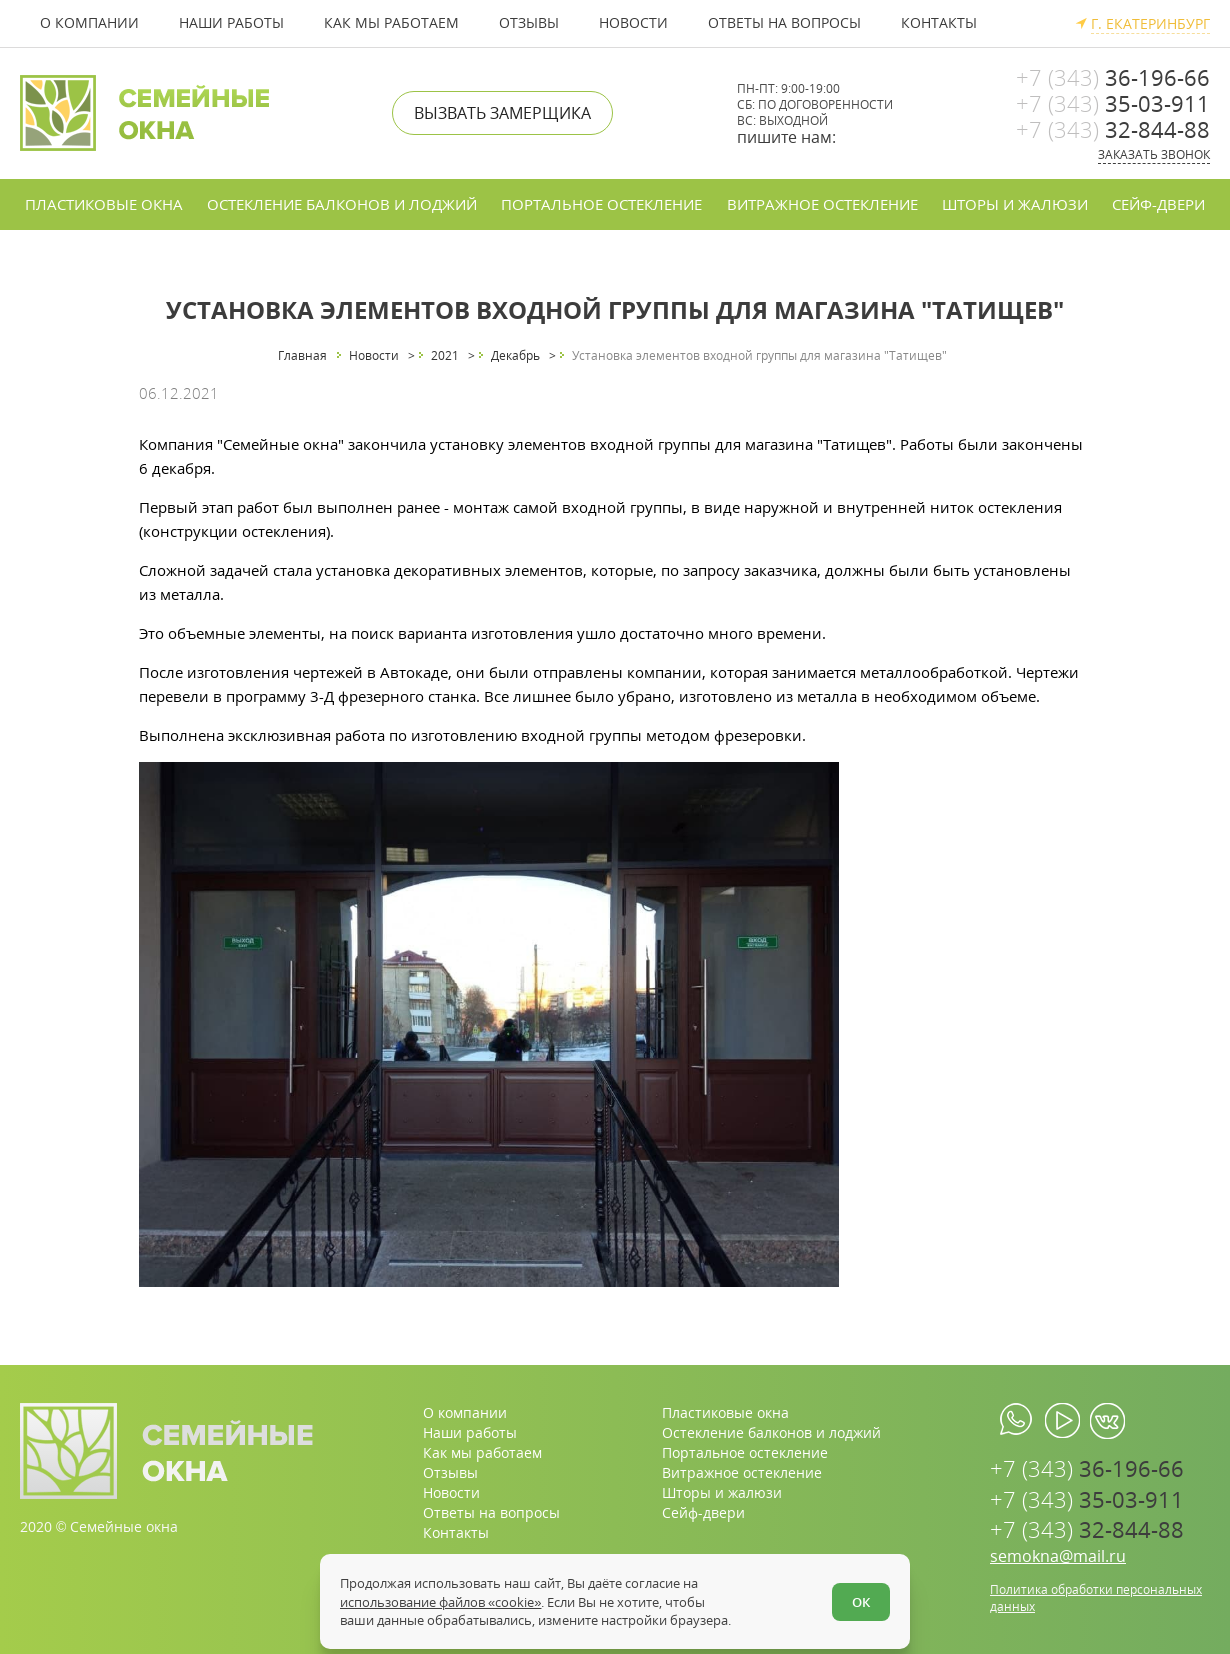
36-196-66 (1113, 77)
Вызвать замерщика (502, 113)
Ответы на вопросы (784, 22)
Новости (633, 22)
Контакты (939, 22)
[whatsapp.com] (1017, 1421)
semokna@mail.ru (1058, 1556)
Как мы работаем (391, 22)
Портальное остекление (601, 204)
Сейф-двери (1158, 204)
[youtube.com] (1062, 1421)
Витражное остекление (822, 204)
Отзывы (529, 22)
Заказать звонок (1154, 154)
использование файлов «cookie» (440, 1602)
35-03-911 (1113, 103)
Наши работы (231, 22)
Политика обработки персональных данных (1096, 1598)
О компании (89, 22)
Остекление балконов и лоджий (342, 204)
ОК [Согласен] (861, 1602)
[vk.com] (1107, 1421)
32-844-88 (1113, 129)
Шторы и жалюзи (1015, 204)
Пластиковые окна (104, 204)
